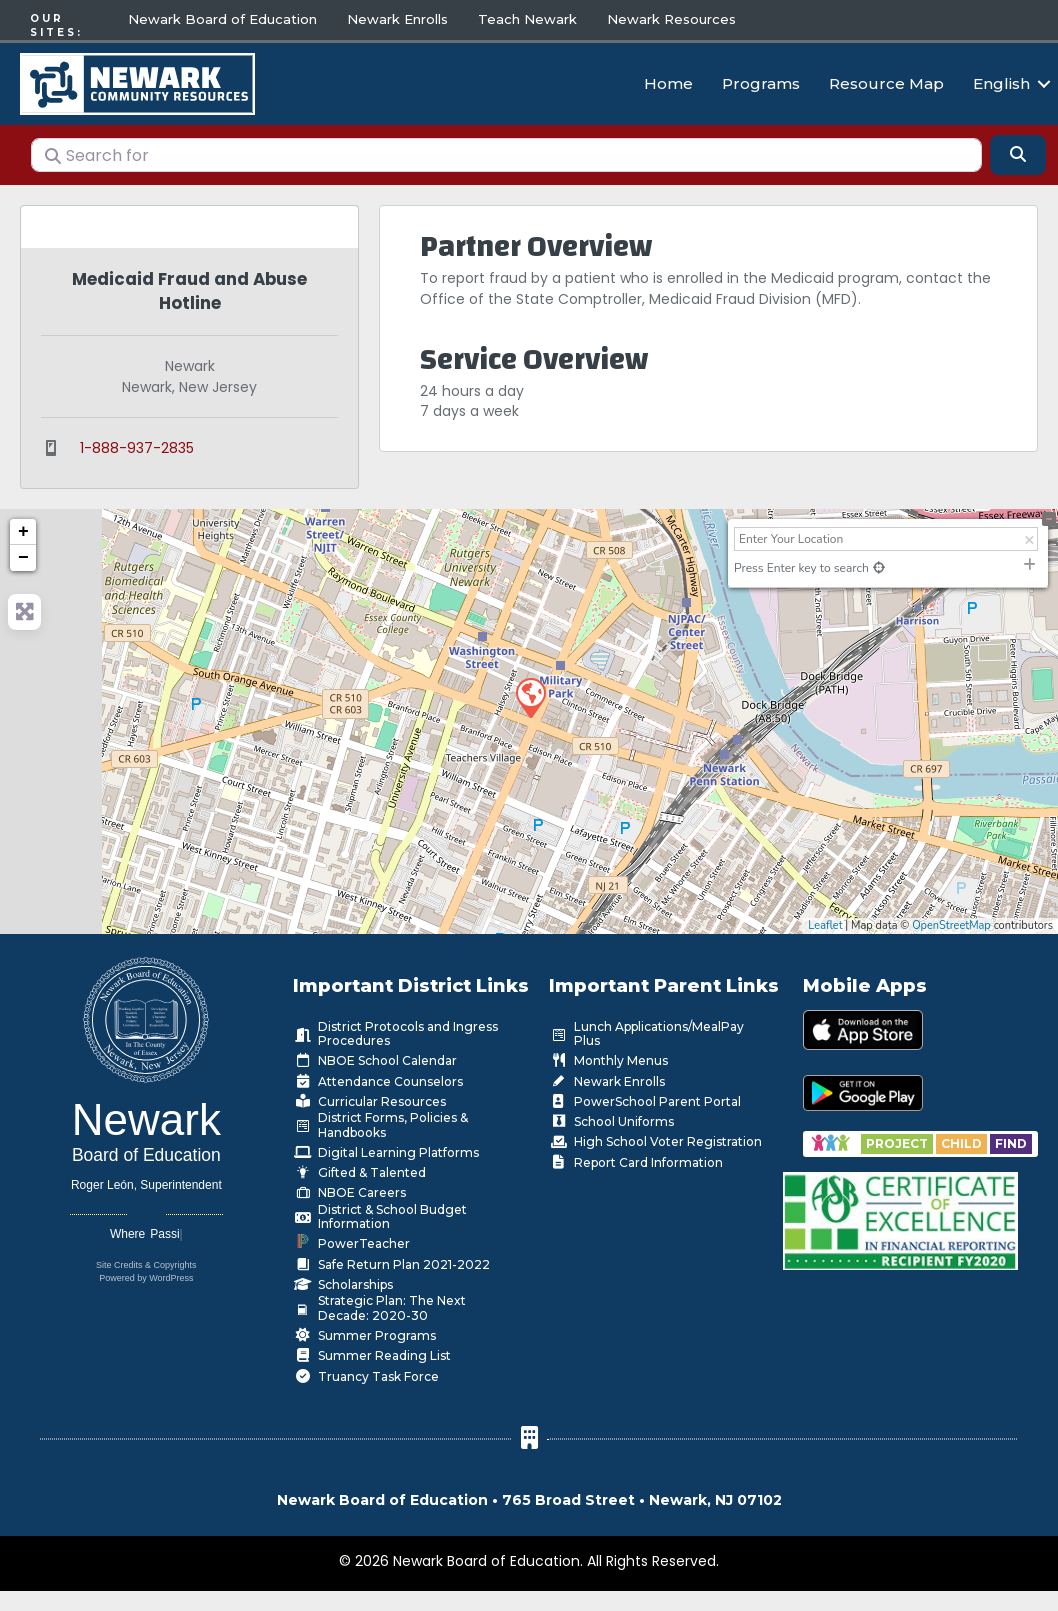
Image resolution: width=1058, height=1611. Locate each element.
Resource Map (886, 81)
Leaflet (825, 920)
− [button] (23, 554)
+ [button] (23, 528)
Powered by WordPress (146, 1274)
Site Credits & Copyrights (146, 1261)
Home (668, 81)
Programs (761, 81)
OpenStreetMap (951, 920)
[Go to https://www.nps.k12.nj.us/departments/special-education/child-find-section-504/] (898, 1138)
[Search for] (506, 150)
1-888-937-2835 (137, 443)
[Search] (1018, 150)
